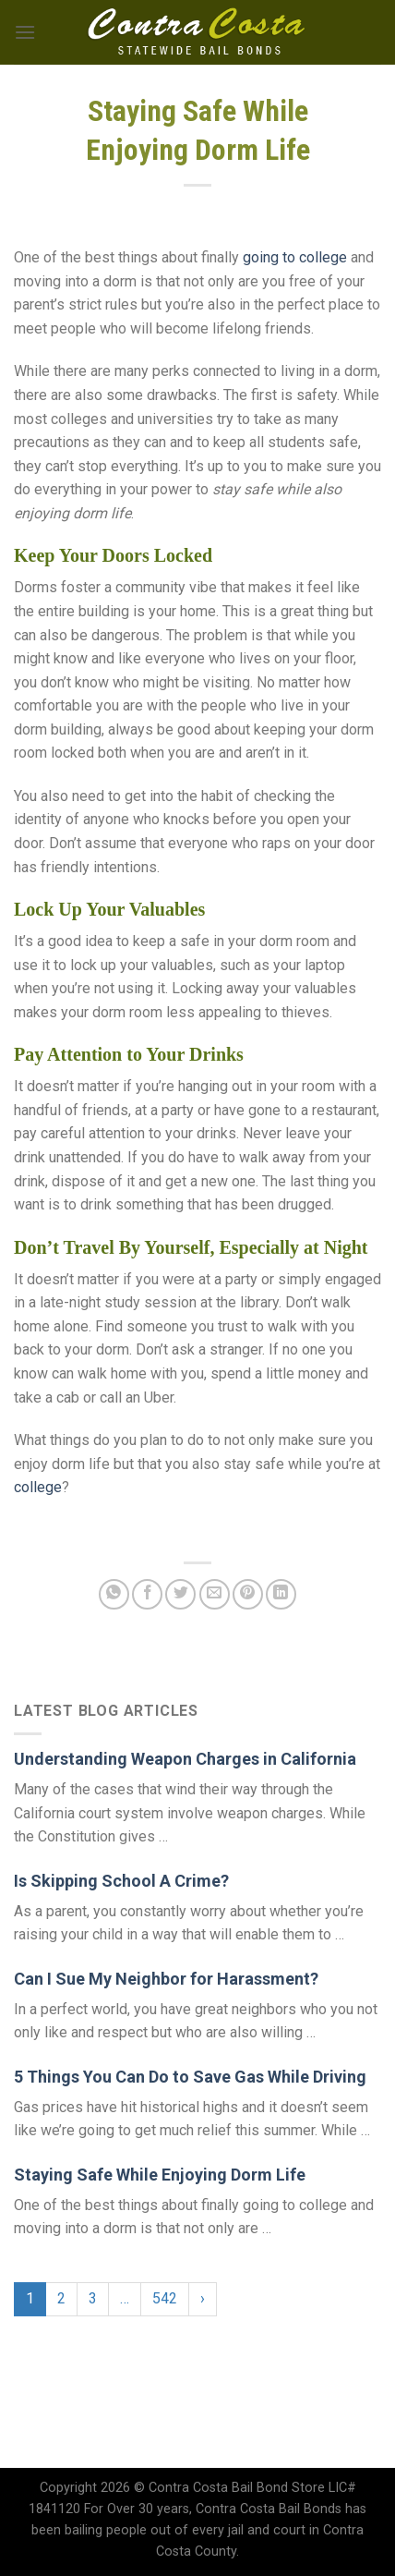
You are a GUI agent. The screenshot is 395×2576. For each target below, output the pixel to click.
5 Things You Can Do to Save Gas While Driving (190, 2076)
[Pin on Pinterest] (248, 1594)
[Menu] (25, 32)
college (38, 1487)
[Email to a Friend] (214, 1594)
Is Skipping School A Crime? (121, 1880)
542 (164, 2298)
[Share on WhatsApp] (114, 1594)
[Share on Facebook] (147, 1594)
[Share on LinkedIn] (281, 1594)
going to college (295, 257)
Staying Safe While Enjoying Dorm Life (159, 2174)
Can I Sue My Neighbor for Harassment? (166, 1978)
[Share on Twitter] (180, 1594)
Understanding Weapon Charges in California (185, 1758)
